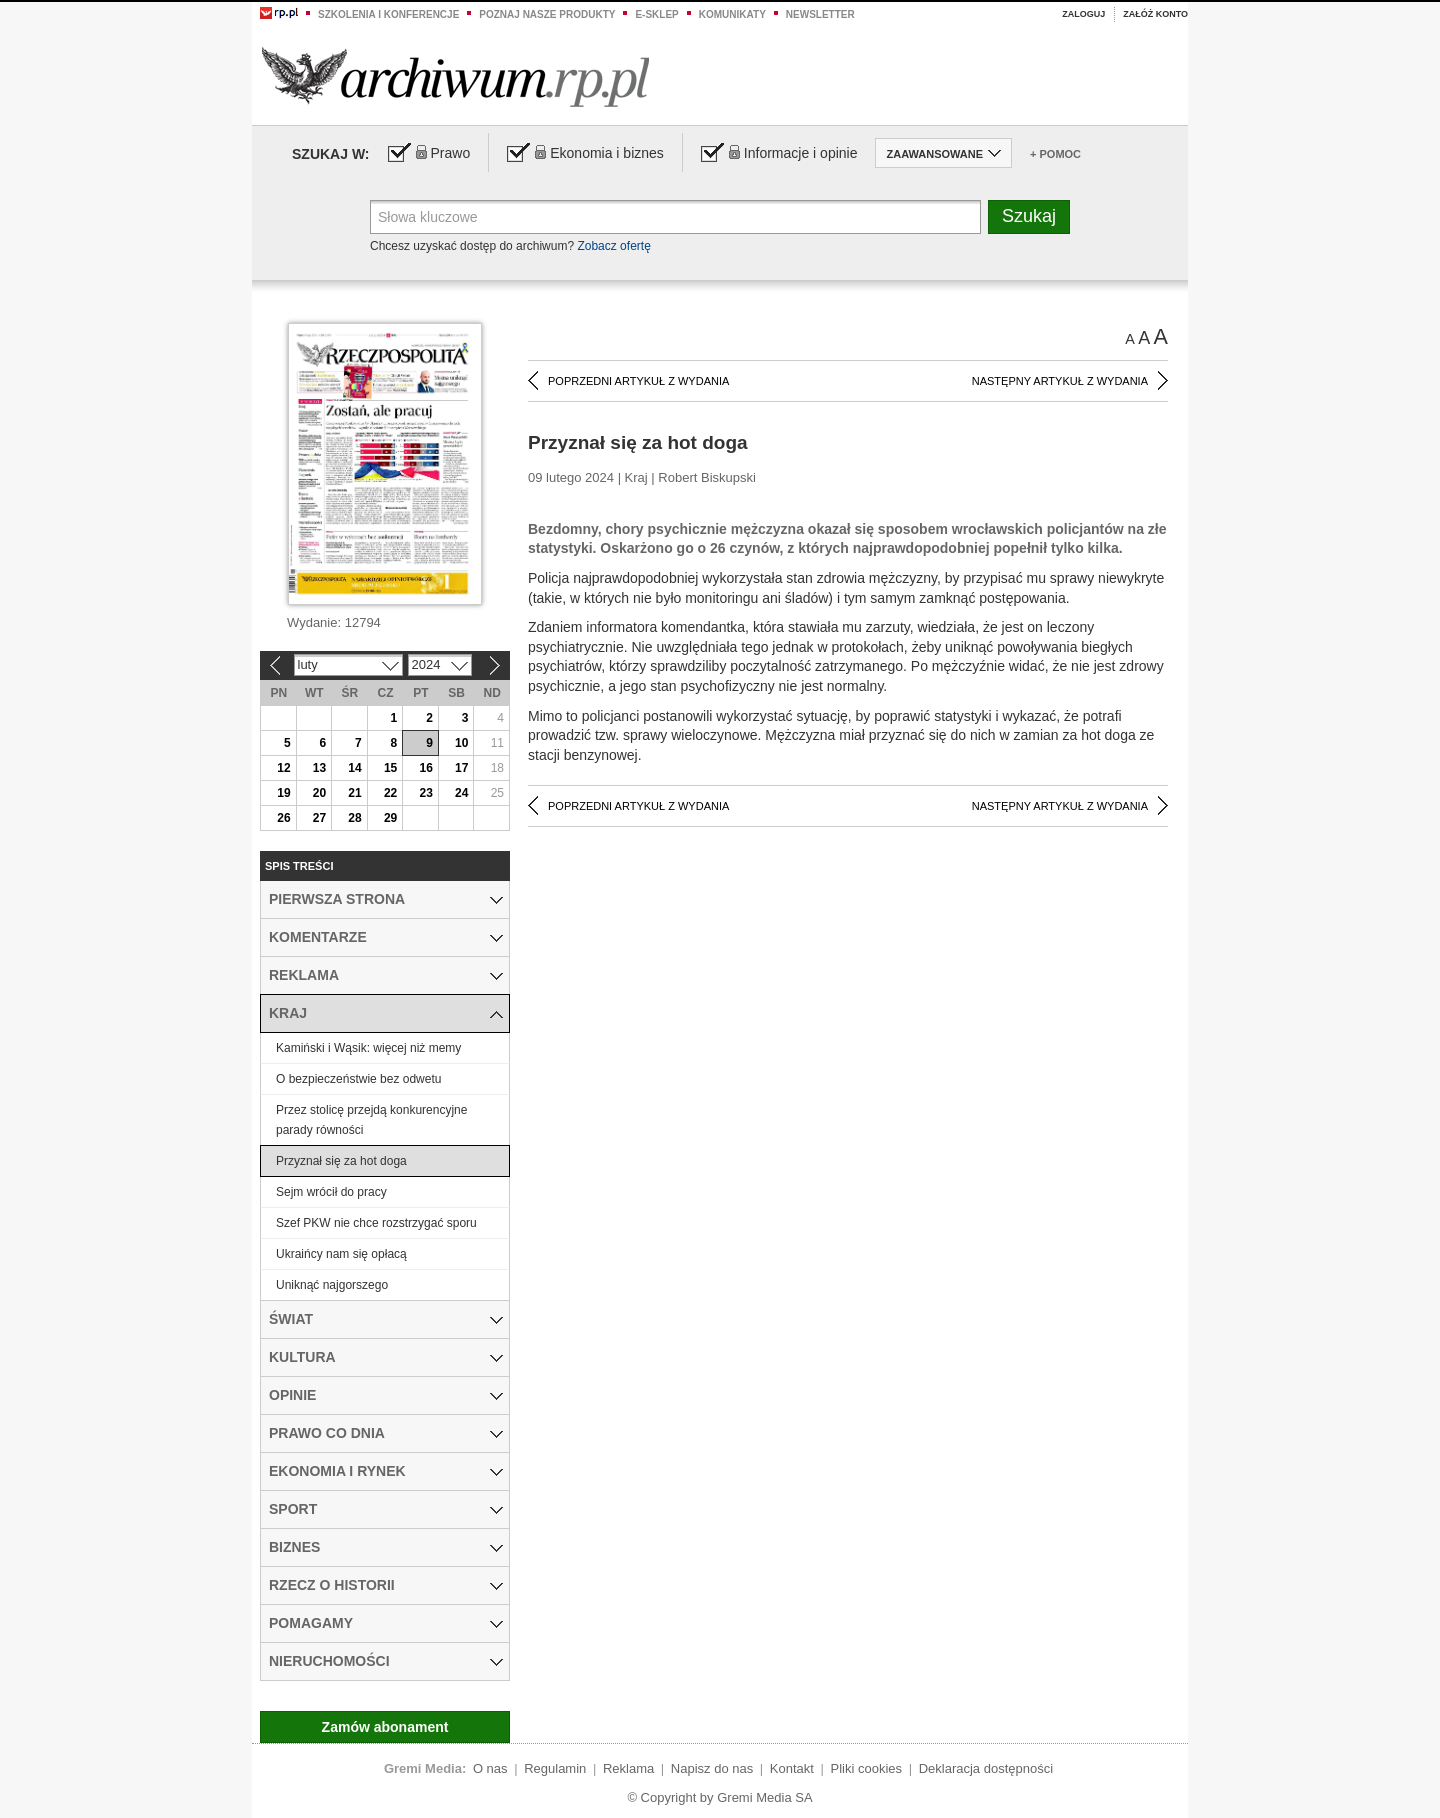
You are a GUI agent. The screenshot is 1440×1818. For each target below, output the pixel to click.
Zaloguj (1083, 14)
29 (390, 818)
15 (390, 768)
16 (425, 768)
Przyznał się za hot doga (341, 1161)
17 (461, 768)
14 (354, 768)
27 (319, 818)
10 (461, 743)
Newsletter (820, 14)
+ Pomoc (1055, 154)
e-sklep (656, 14)
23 (425, 793)
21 (354, 793)
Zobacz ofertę (613, 246)
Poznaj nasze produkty (547, 14)
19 (283, 793)
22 (390, 793)
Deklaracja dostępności (986, 1768)
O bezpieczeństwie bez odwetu (358, 1079)
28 (354, 818)
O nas (490, 1768)
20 (319, 793)
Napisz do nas (712, 1768)
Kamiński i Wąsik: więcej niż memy (368, 1048)
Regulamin (555, 1768)
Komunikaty (732, 14)
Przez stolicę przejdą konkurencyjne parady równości (371, 1120)
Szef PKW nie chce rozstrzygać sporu (376, 1223)
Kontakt (792, 1768)
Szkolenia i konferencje (388, 14)
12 (283, 768)
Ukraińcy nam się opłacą (341, 1254)
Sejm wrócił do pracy (331, 1192)
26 (283, 818)
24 (461, 793)
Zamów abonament (385, 1727)
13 (319, 768)
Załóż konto (1155, 14)
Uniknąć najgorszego (332, 1285)
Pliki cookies (867, 1768)
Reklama (628, 1768)
